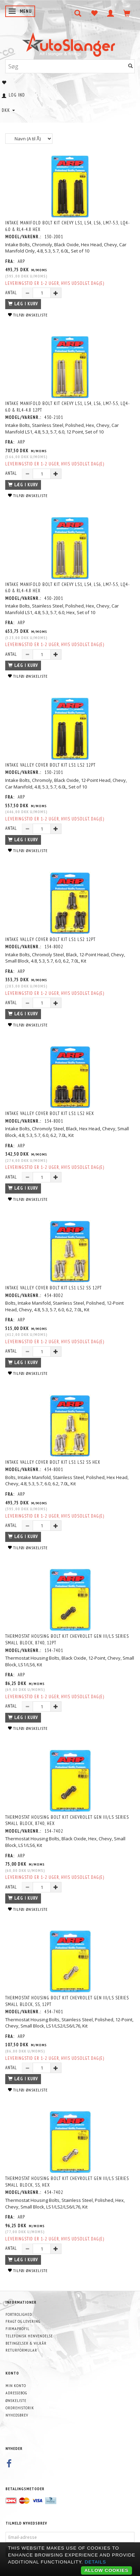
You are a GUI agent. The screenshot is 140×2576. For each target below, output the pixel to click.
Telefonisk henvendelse (29, 2335)
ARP (21, 261)
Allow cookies (106, 2570)
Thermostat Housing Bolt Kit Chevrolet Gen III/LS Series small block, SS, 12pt (67, 2001)
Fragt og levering (23, 2321)
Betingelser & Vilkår (26, 2343)
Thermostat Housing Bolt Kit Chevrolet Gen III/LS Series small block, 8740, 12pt (67, 1639)
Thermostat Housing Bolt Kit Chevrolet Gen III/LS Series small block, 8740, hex (67, 1820)
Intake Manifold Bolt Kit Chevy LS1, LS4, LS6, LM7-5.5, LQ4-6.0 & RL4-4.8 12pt (67, 407)
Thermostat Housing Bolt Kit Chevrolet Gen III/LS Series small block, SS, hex (67, 2181)
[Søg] (130, 66)
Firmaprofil (18, 2328)
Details (95, 2562)
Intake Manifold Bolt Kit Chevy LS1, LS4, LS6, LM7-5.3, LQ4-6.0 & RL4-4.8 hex (67, 226)
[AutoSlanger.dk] (70, 43)
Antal (11, 293)
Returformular (21, 2350)
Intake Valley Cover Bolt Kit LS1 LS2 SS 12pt (53, 1288)
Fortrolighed (19, 2314)
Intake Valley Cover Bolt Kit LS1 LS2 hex (49, 1113)
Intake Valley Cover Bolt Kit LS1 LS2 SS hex (52, 1462)
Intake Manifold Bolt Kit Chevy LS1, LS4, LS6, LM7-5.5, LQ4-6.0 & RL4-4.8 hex (67, 587)
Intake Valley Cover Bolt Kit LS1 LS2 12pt (50, 765)
